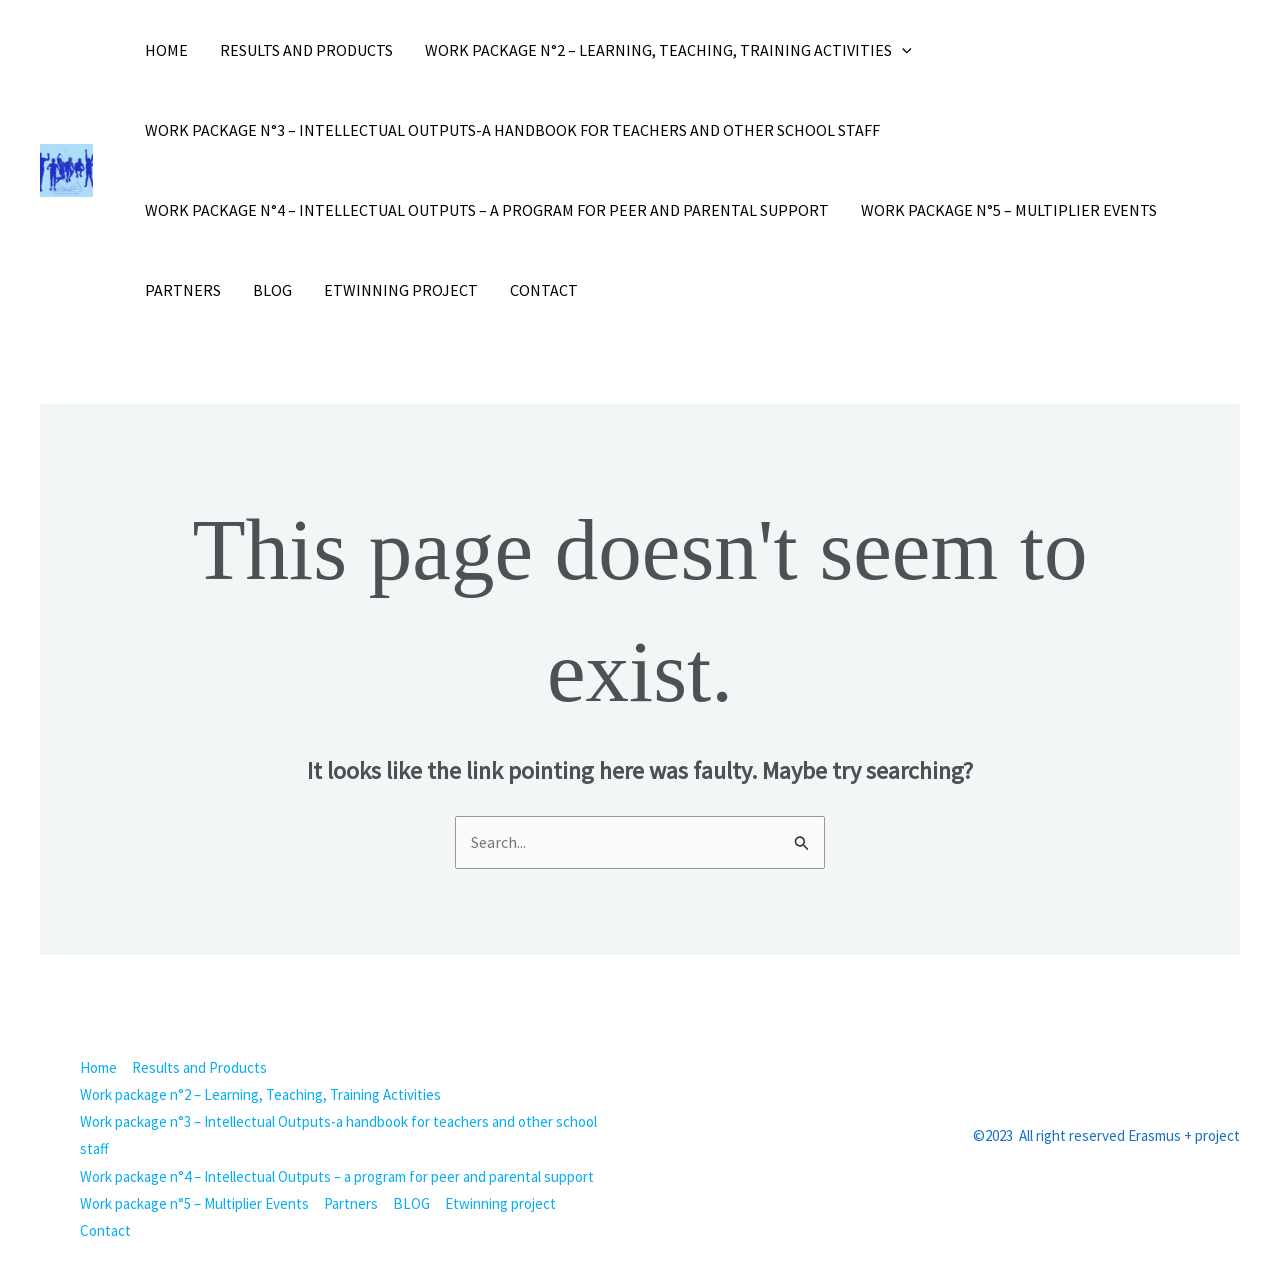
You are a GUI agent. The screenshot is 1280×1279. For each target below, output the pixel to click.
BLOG (272, 290)
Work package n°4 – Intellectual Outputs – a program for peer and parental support (487, 210)
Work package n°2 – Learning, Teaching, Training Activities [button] (668, 50)
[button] (902, 50)
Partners (183, 290)
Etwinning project (401, 290)
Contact (544, 290)
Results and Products (306, 50)
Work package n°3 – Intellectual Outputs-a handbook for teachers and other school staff (512, 130)
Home (166, 50)
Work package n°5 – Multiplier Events (1009, 210)
